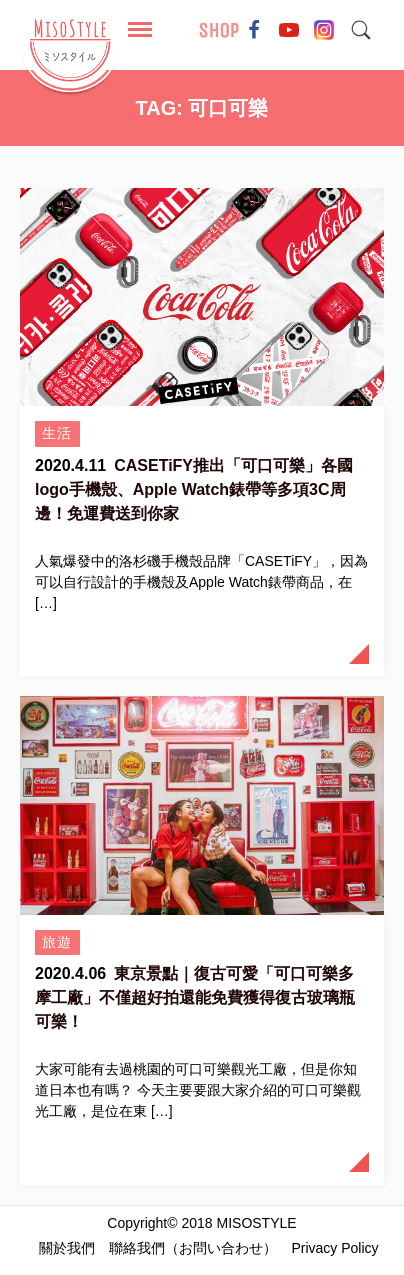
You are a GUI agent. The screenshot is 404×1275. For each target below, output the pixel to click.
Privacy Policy (334, 1248)
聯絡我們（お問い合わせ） (193, 1248)
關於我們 (67, 1248)
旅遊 (57, 942)
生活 (57, 433)
